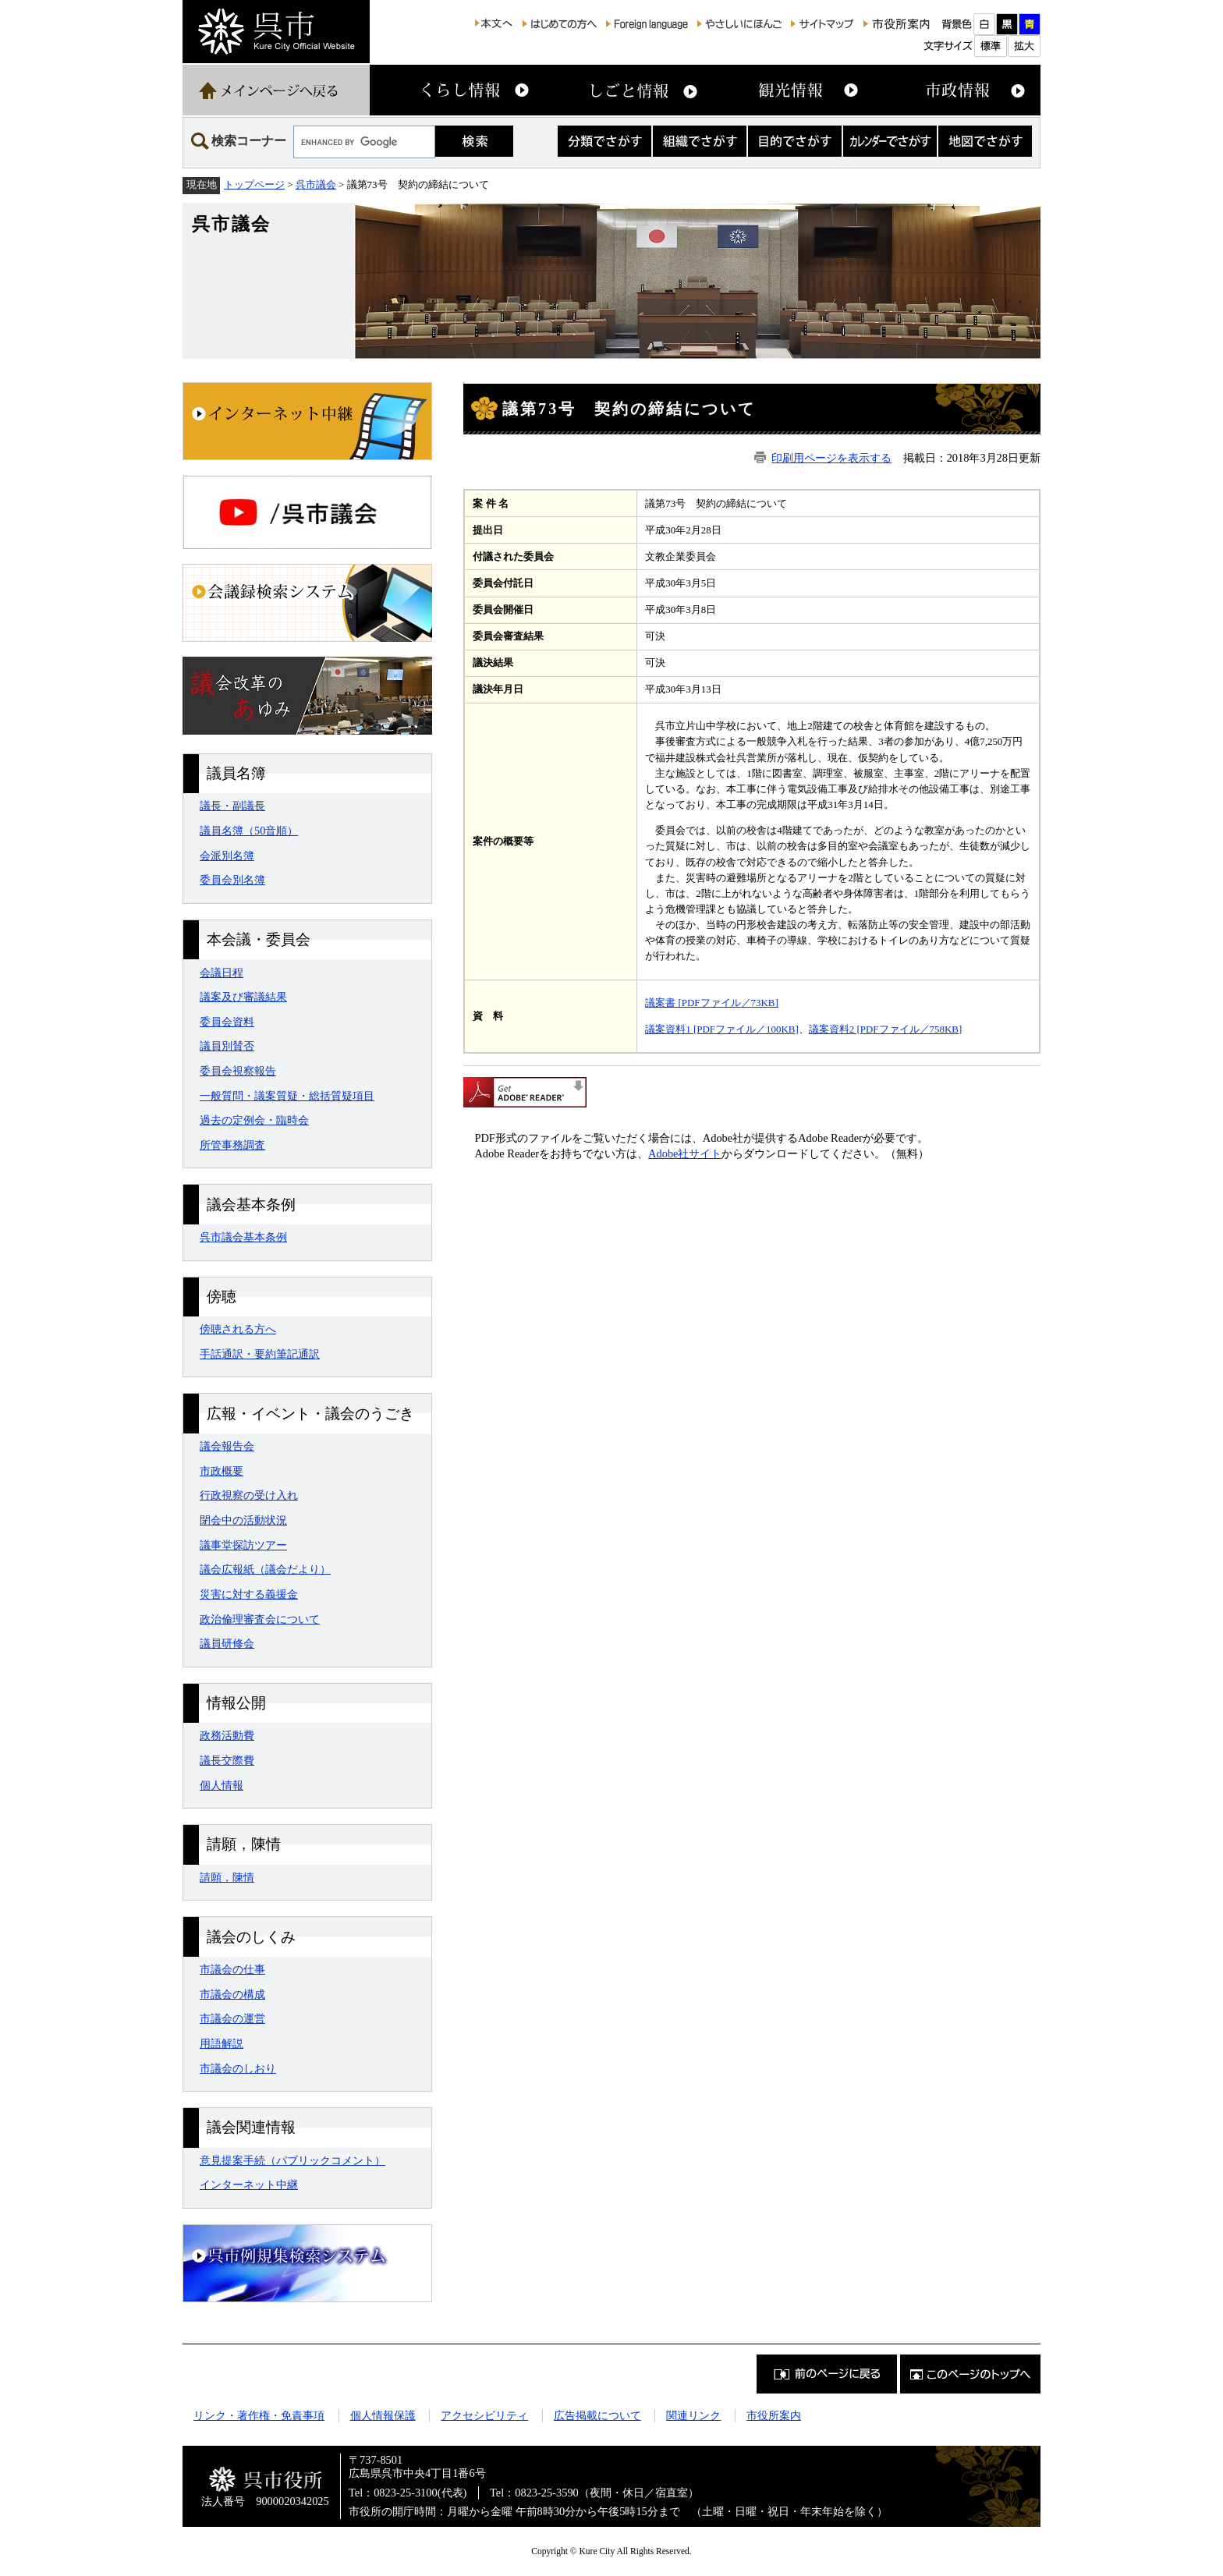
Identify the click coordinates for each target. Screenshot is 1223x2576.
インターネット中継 (249, 2184)
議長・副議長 (232, 805)
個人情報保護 (383, 2415)
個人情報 (221, 1785)
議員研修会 (227, 1643)
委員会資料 (227, 1021)
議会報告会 (227, 1446)
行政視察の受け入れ (249, 1495)
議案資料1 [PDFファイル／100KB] (722, 1029)
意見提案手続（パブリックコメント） (292, 2160)
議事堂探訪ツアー (243, 1545)
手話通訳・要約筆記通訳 (260, 1354)
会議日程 (221, 972)
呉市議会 (316, 184)
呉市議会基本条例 (243, 1237)
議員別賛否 (227, 1046)
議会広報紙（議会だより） (265, 1569)
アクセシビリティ (484, 2415)
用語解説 (221, 2043)
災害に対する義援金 (249, 1594)
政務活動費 (227, 1735)
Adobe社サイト (684, 1153)
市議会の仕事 (232, 1969)
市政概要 (221, 1471)
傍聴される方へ (238, 1329)
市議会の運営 (232, 2018)
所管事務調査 (232, 1145)
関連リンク (693, 2415)
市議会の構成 (232, 1994)
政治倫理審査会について (260, 1619)
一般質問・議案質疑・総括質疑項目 (287, 1096)
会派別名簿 (227, 855)
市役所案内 (773, 2415)
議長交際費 (227, 1760)
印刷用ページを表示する (831, 458)
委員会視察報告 (238, 1071)
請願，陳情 (227, 1877)
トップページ (254, 184)
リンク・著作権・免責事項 (258, 2415)
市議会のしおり (238, 2068)
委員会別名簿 (232, 879)
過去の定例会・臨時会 (254, 1120)
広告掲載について (597, 2415)
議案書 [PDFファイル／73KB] (711, 1002)
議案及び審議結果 (243, 996)
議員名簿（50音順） (249, 830)
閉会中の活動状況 (243, 1520)
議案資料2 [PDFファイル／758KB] (885, 1029)
